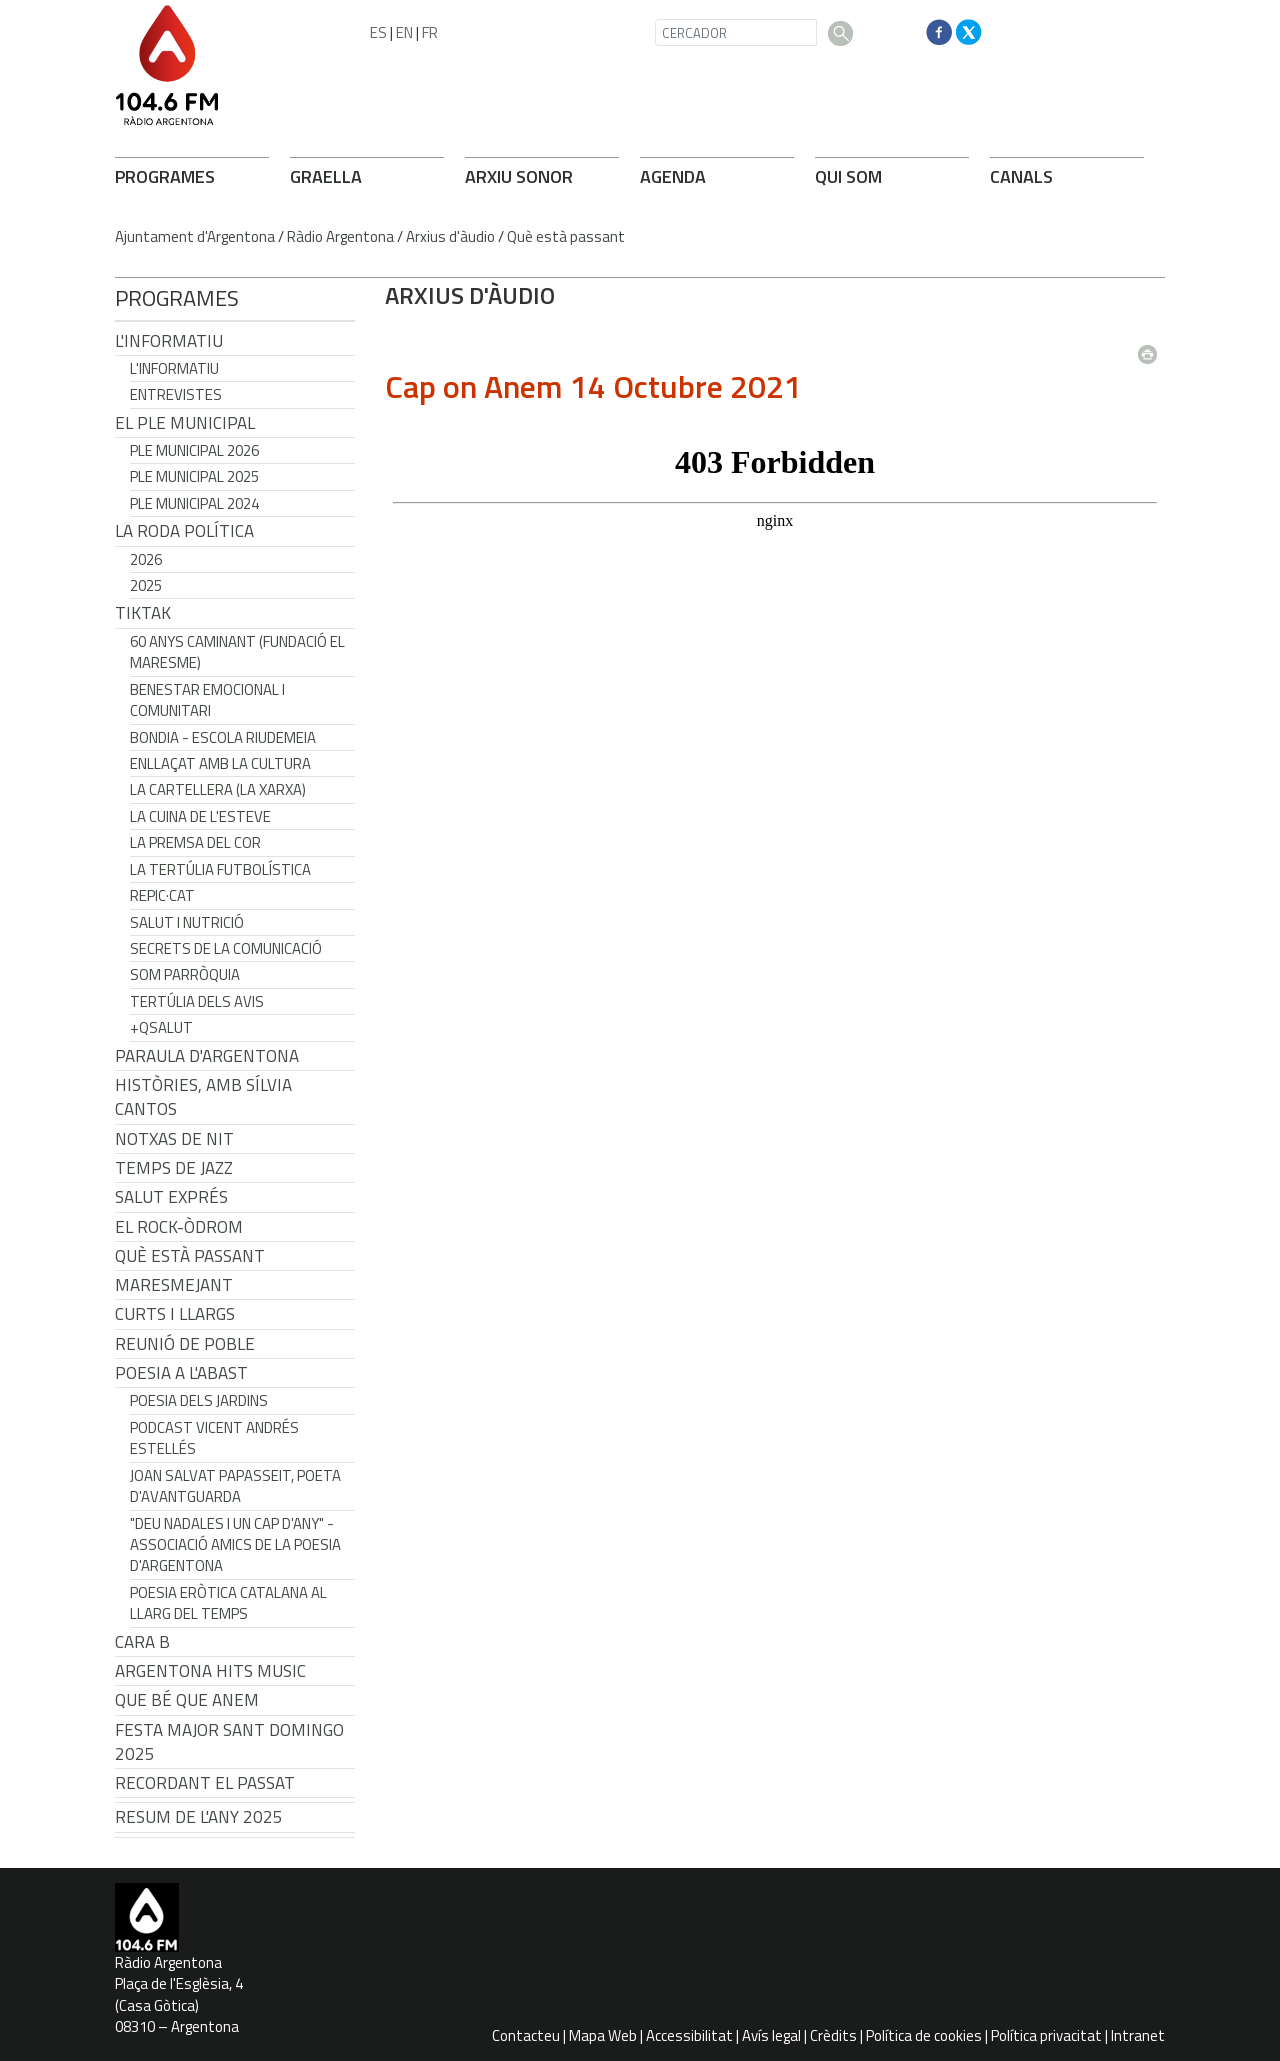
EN (404, 32)
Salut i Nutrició (187, 922)
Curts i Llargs (175, 1314)
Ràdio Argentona (340, 236)
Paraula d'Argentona (207, 1056)
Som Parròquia (185, 974)
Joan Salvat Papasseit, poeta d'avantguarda (235, 1486)
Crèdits (833, 2035)
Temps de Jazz (174, 1168)
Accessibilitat (689, 2035)
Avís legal (771, 2035)
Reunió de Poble (185, 1344)
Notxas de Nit (174, 1139)
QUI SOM (848, 176)
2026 (146, 559)
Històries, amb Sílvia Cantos (203, 1097)
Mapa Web (603, 2035)
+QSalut (161, 1027)
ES (378, 32)
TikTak (143, 613)
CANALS (1021, 176)
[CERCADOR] (736, 32)
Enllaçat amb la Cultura (220, 763)
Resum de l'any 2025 (199, 1817)
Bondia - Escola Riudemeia (223, 737)
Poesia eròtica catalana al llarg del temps (228, 1603)
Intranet (1138, 2035)
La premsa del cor (195, 842)
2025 (146, 585)
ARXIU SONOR (519, 176)
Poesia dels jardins (199, 1400)
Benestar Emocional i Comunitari (207, 700)
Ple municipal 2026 (194, 450)
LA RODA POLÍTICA (184, 531)
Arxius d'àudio (450, 236)
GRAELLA (326, 176)
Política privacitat (1046, 2035)
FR (430, 32)
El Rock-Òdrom (179, 1227)
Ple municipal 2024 (194, 503)
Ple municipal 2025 (194, 476)
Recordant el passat (205, 1783)
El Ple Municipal (185, 423)
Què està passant (566, 236)
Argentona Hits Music (210, 1671)
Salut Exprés (171, 1197)
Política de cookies (924, 2035)
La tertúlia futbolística (220, 869)
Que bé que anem (187, 1700)
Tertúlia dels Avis (197, 1001)
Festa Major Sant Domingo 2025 (229, 1742)
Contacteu (526, 2035)
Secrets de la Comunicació (226, 948)
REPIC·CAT (162, 895)
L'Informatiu (169, 341)
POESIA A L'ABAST (181, 1373)
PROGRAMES (165, 176)
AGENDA (673, 176)
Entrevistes (176, 394)
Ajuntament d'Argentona (195, 236)
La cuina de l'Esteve (200, 816)
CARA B (142, 1642)
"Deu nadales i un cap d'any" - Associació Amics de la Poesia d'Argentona (235, 1545)
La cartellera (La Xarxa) (218, 789)
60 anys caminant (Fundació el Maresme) (237, 652)
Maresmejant (174, 1285)
